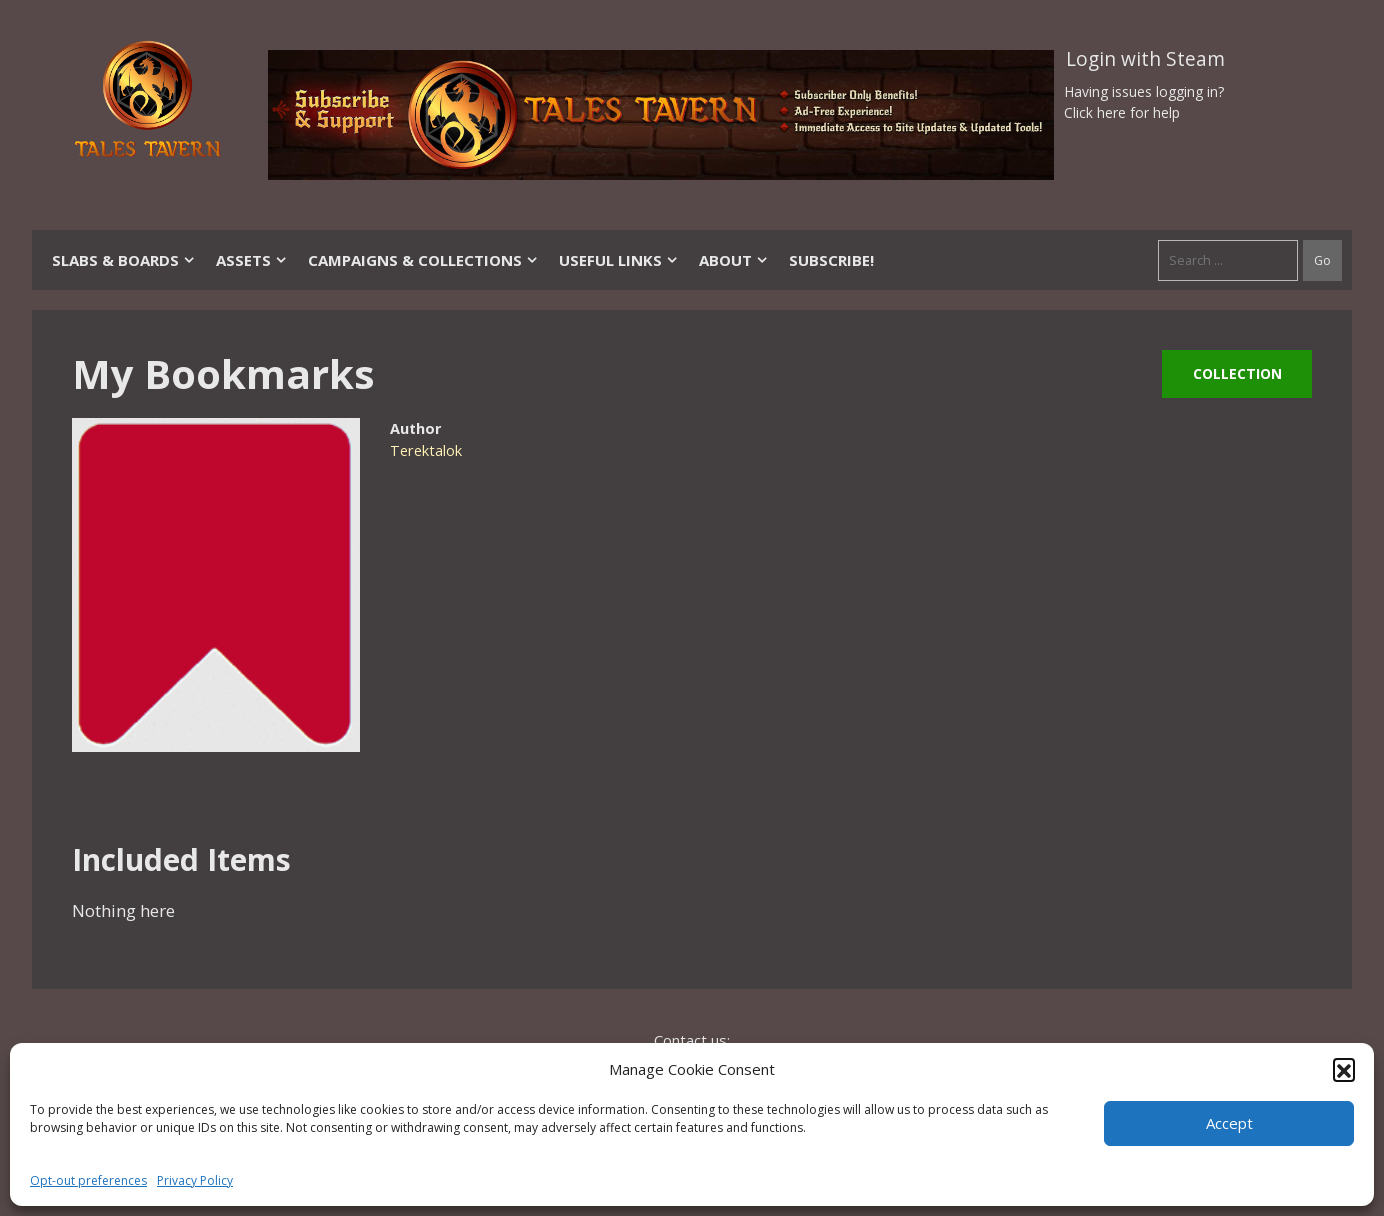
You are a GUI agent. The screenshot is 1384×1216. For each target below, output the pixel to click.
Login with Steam (1145, 59)
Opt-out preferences (88, 1180)
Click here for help (1122, 112)
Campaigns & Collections (423, 260)
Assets (252, 260)
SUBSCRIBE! (831, 260)
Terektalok (426, 450)
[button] (1344, 1069)
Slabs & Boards (124, 260)
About (734, 260)
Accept (1229, 1123)
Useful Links (619, 260)
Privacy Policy (195, 1180)
